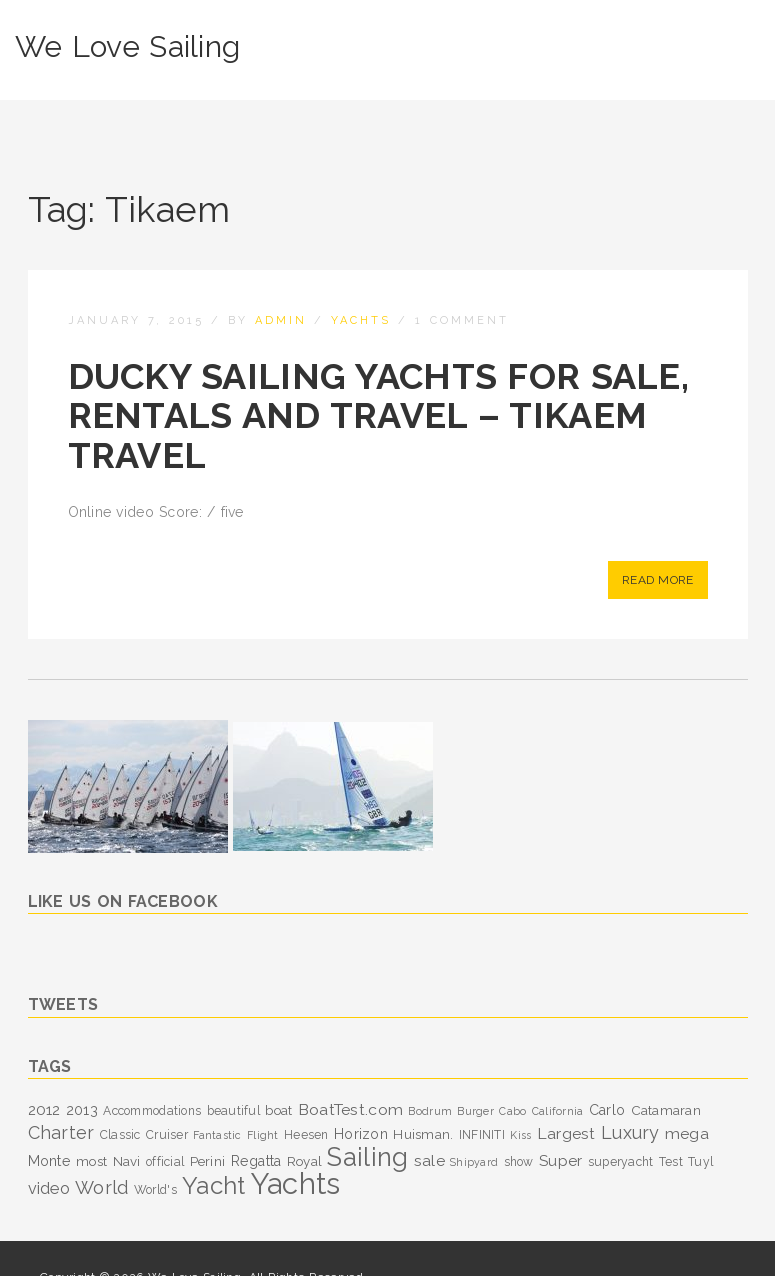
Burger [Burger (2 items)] (475, 1111)
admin (281, 320)
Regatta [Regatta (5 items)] (256, 1161)
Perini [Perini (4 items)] (208, 1161)
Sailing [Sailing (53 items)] (367, 1157)
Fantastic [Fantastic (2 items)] (217, 1135)
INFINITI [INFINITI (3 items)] (482, 1135)
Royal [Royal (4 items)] (304, 1161)
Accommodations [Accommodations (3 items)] (152, 1111)
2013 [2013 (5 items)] (82, 1110)
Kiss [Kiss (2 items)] (520, 1135)
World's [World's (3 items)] (155, 1190)
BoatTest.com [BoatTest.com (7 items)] (350, 1109)
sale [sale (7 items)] (429, 1160)
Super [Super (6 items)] (560, 1161)
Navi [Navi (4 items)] (127, 1161)
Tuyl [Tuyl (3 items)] (700, 1162)
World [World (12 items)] (101, 1187)
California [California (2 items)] (558, 1111)
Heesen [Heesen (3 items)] (306, 1135)
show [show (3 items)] (519, 1162)
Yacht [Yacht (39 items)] (213, 1185)
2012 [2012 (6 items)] (44, 1110)
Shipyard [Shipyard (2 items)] (474, 1162)
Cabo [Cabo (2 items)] (512, 1111)
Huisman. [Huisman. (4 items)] (423, 1134)
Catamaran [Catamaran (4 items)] (666, 1110)
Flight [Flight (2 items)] (263, 1135)
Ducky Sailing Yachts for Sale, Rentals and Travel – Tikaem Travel (378, 415)
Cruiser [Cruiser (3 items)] (167, 1135)
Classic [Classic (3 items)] (120, 1135)
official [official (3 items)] (165, 1162)
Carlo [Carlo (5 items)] (607, 1110)
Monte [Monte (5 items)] (49, 1161)
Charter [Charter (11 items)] (61, 1132)
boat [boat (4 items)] (278, 1110)
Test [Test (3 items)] (671, 1162)
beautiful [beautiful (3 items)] (234, 1111)
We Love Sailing (127, 46)
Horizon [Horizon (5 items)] (361, 1134)
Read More (658, 580)
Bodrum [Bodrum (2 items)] (430, 1111)
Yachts (361, 320)
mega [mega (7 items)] (687, 1133)
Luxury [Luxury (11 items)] (630, 1132)
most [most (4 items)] (91, 1161)
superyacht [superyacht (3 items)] (621, 1162)
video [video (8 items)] (49, 1188)
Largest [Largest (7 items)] (566, 1133)
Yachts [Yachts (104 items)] (296, 1183)
